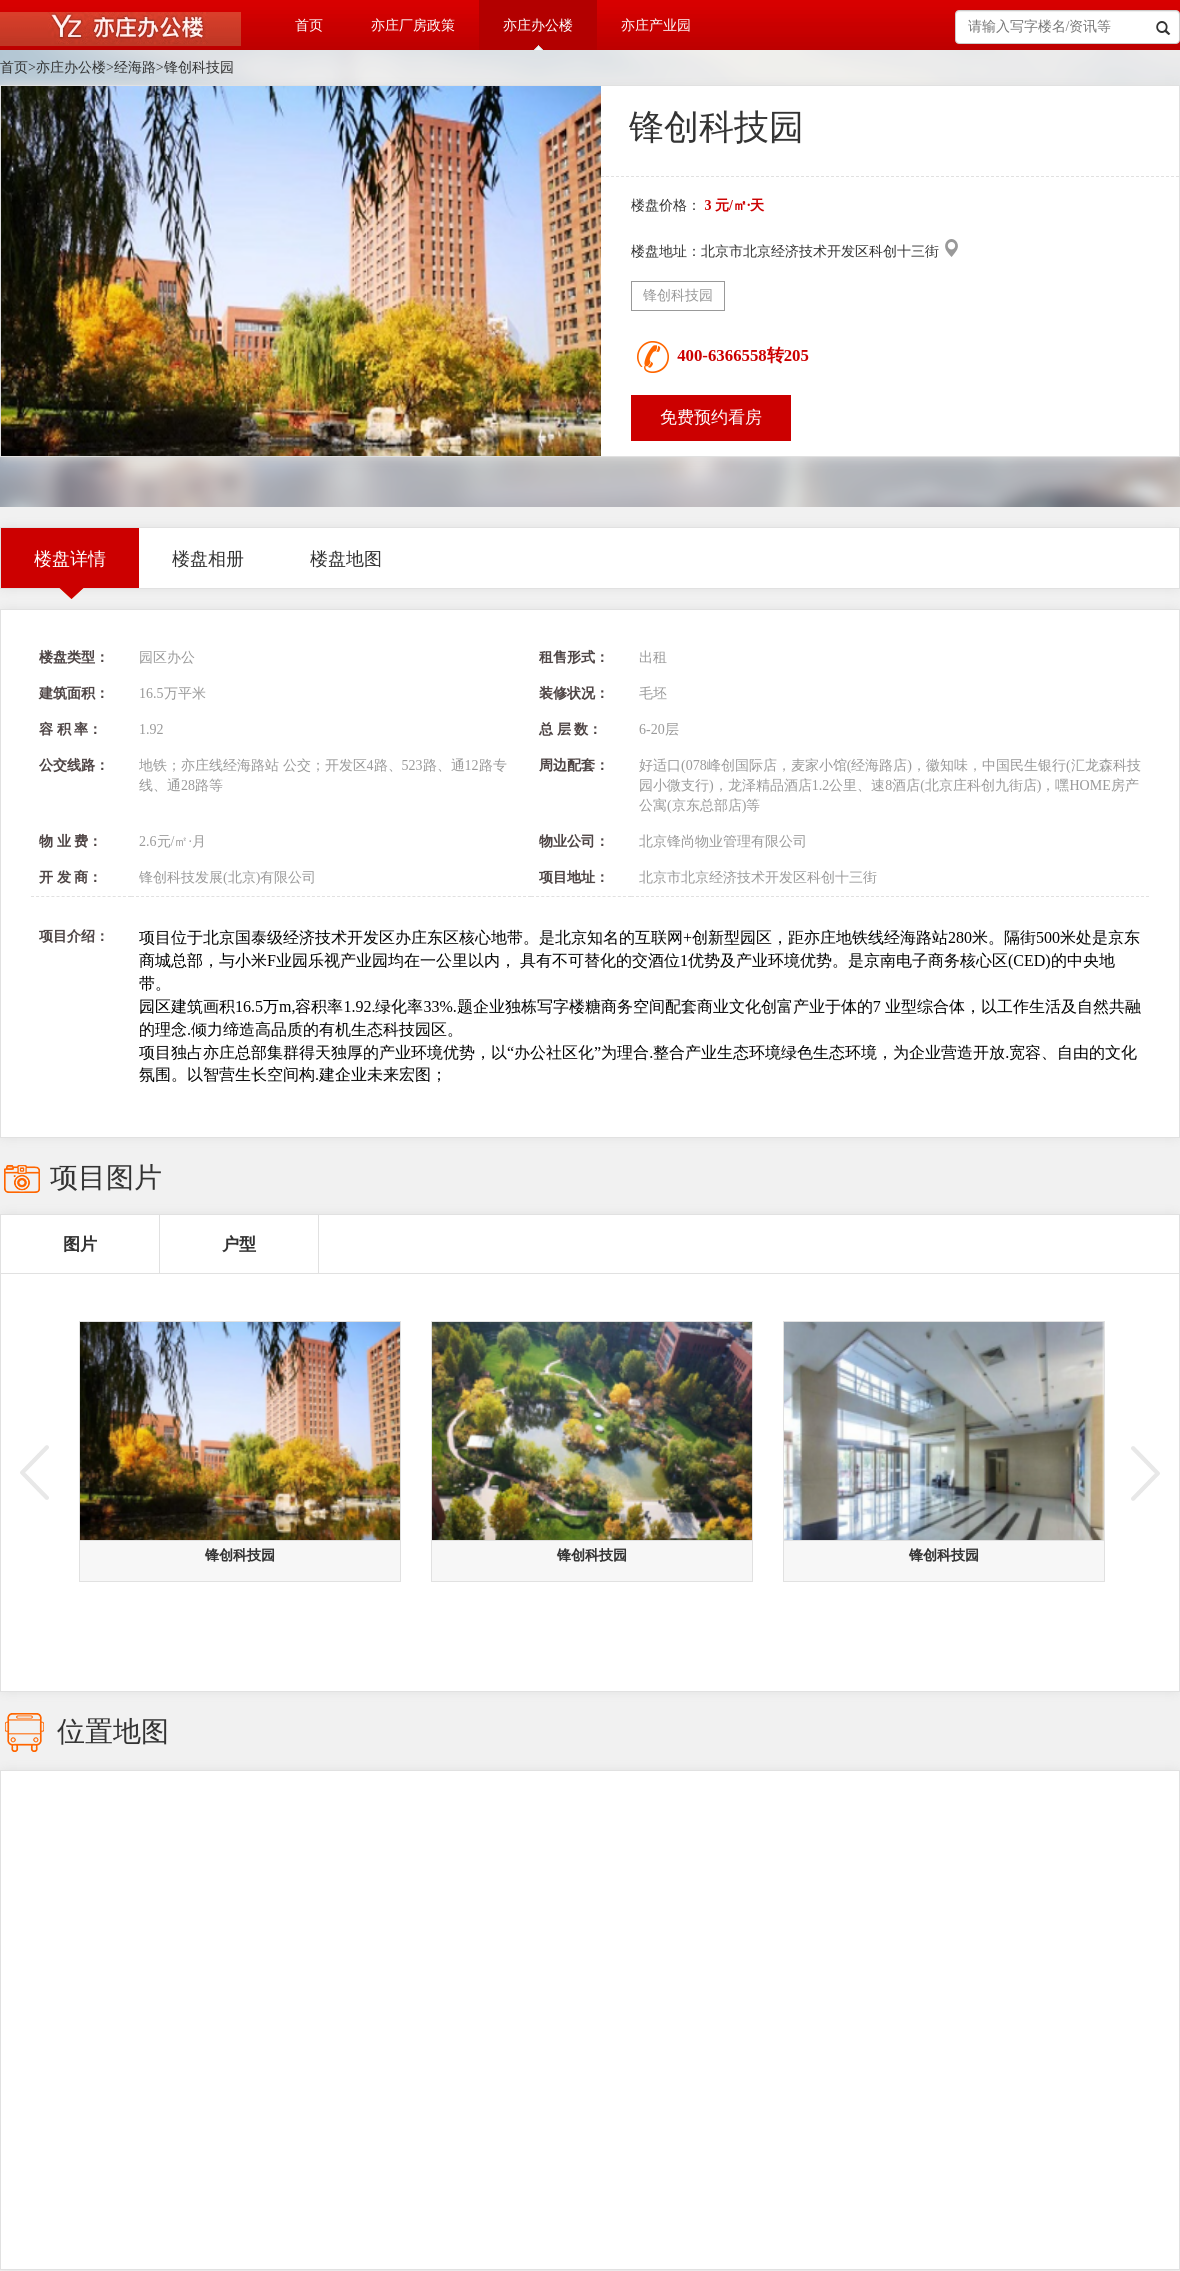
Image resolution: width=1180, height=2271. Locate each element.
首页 (309, 25)
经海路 (135, 67)
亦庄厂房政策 (413, 25)
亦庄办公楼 (538, 25)
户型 (239, 1244)
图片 (80, 1244)
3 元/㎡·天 (735, 205)
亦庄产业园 (656, 25)
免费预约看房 (711, 417)
